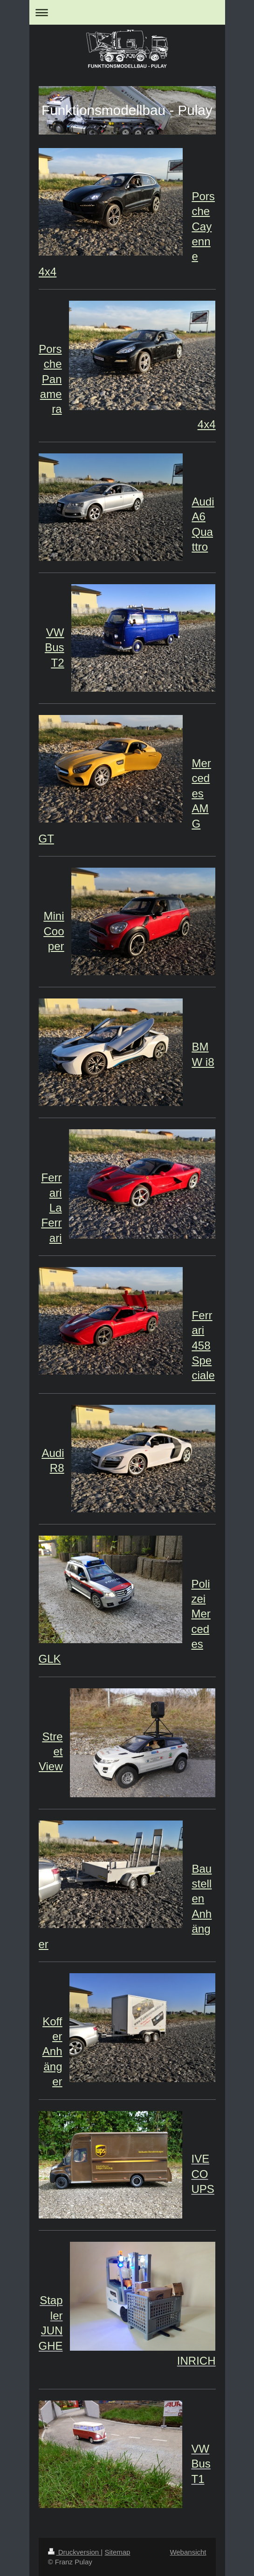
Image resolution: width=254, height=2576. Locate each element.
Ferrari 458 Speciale (203, 1345)
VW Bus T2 (54, 647)
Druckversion (74, 2552)
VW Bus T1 (201, 2463)
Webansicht (188, 2552)
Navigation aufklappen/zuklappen (127, 12)
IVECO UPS (203, 2173)
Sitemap (117, 2552)
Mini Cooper (53, 931)
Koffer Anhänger (52, 2051)
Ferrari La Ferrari (51, 1207)
